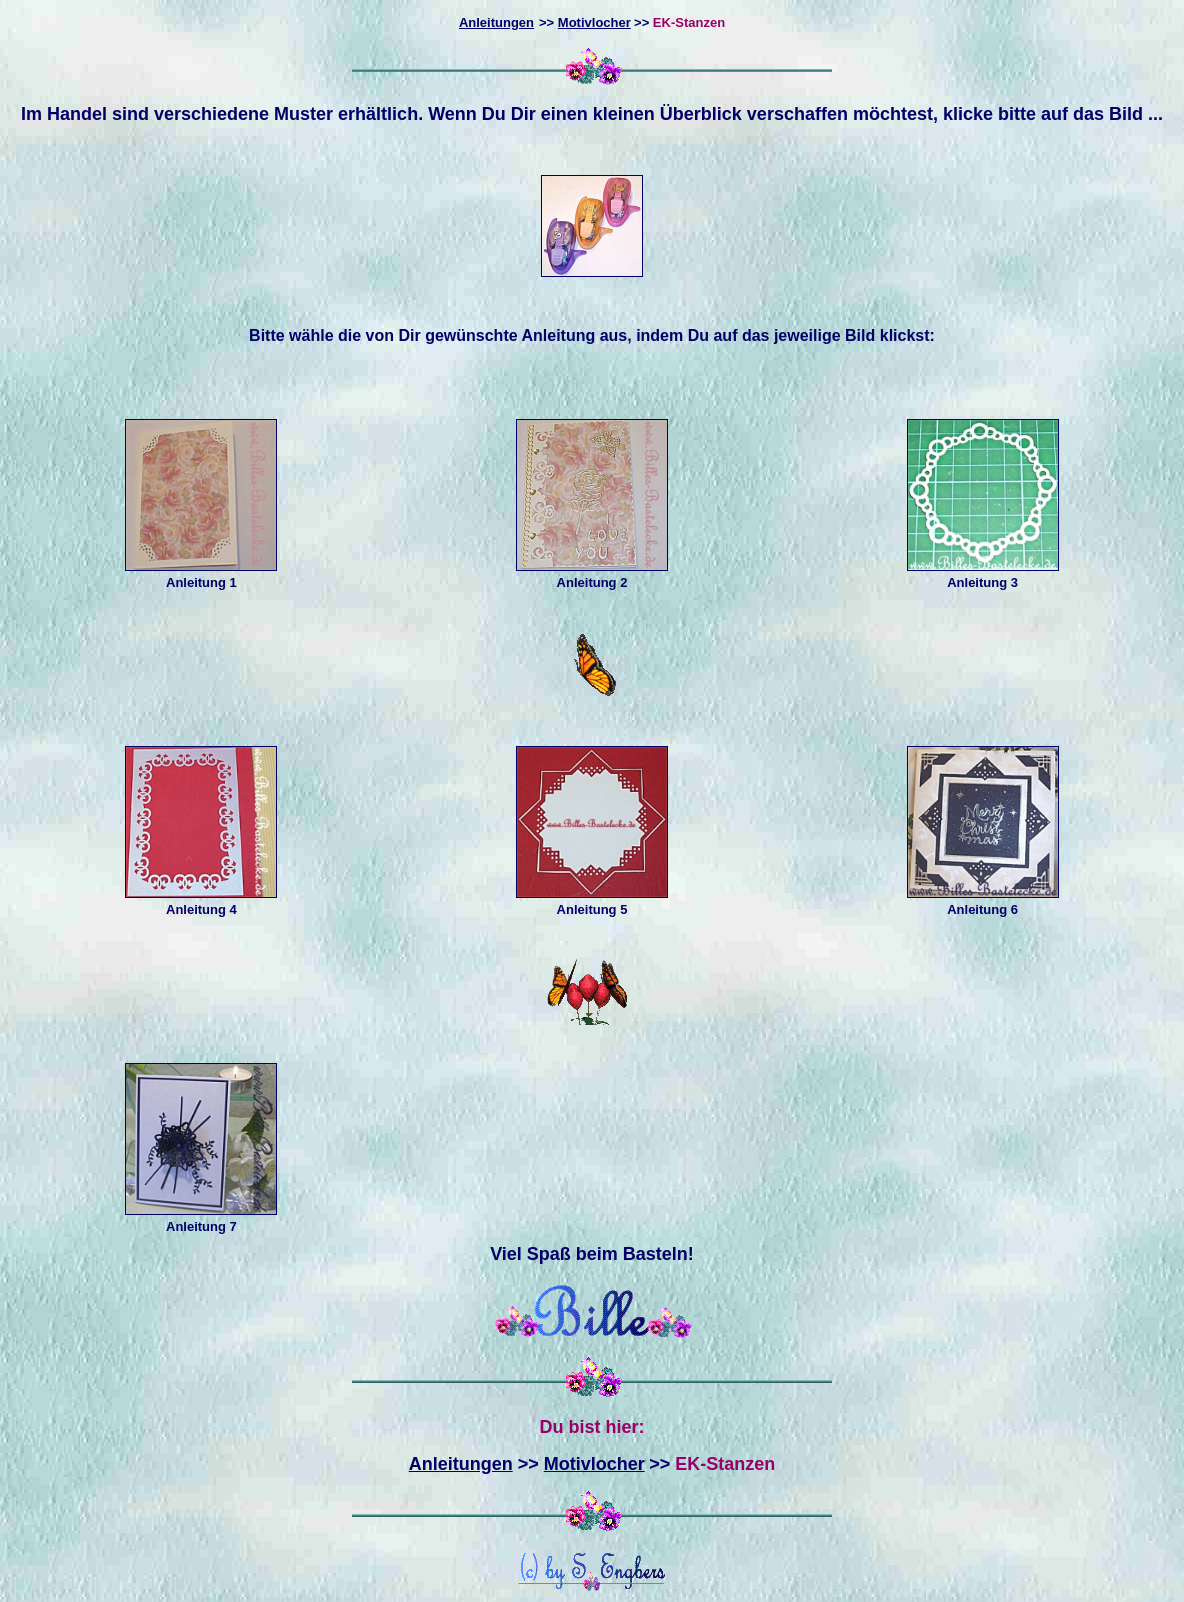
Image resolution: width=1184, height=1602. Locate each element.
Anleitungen (461, 1464)
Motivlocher (594, 22)
